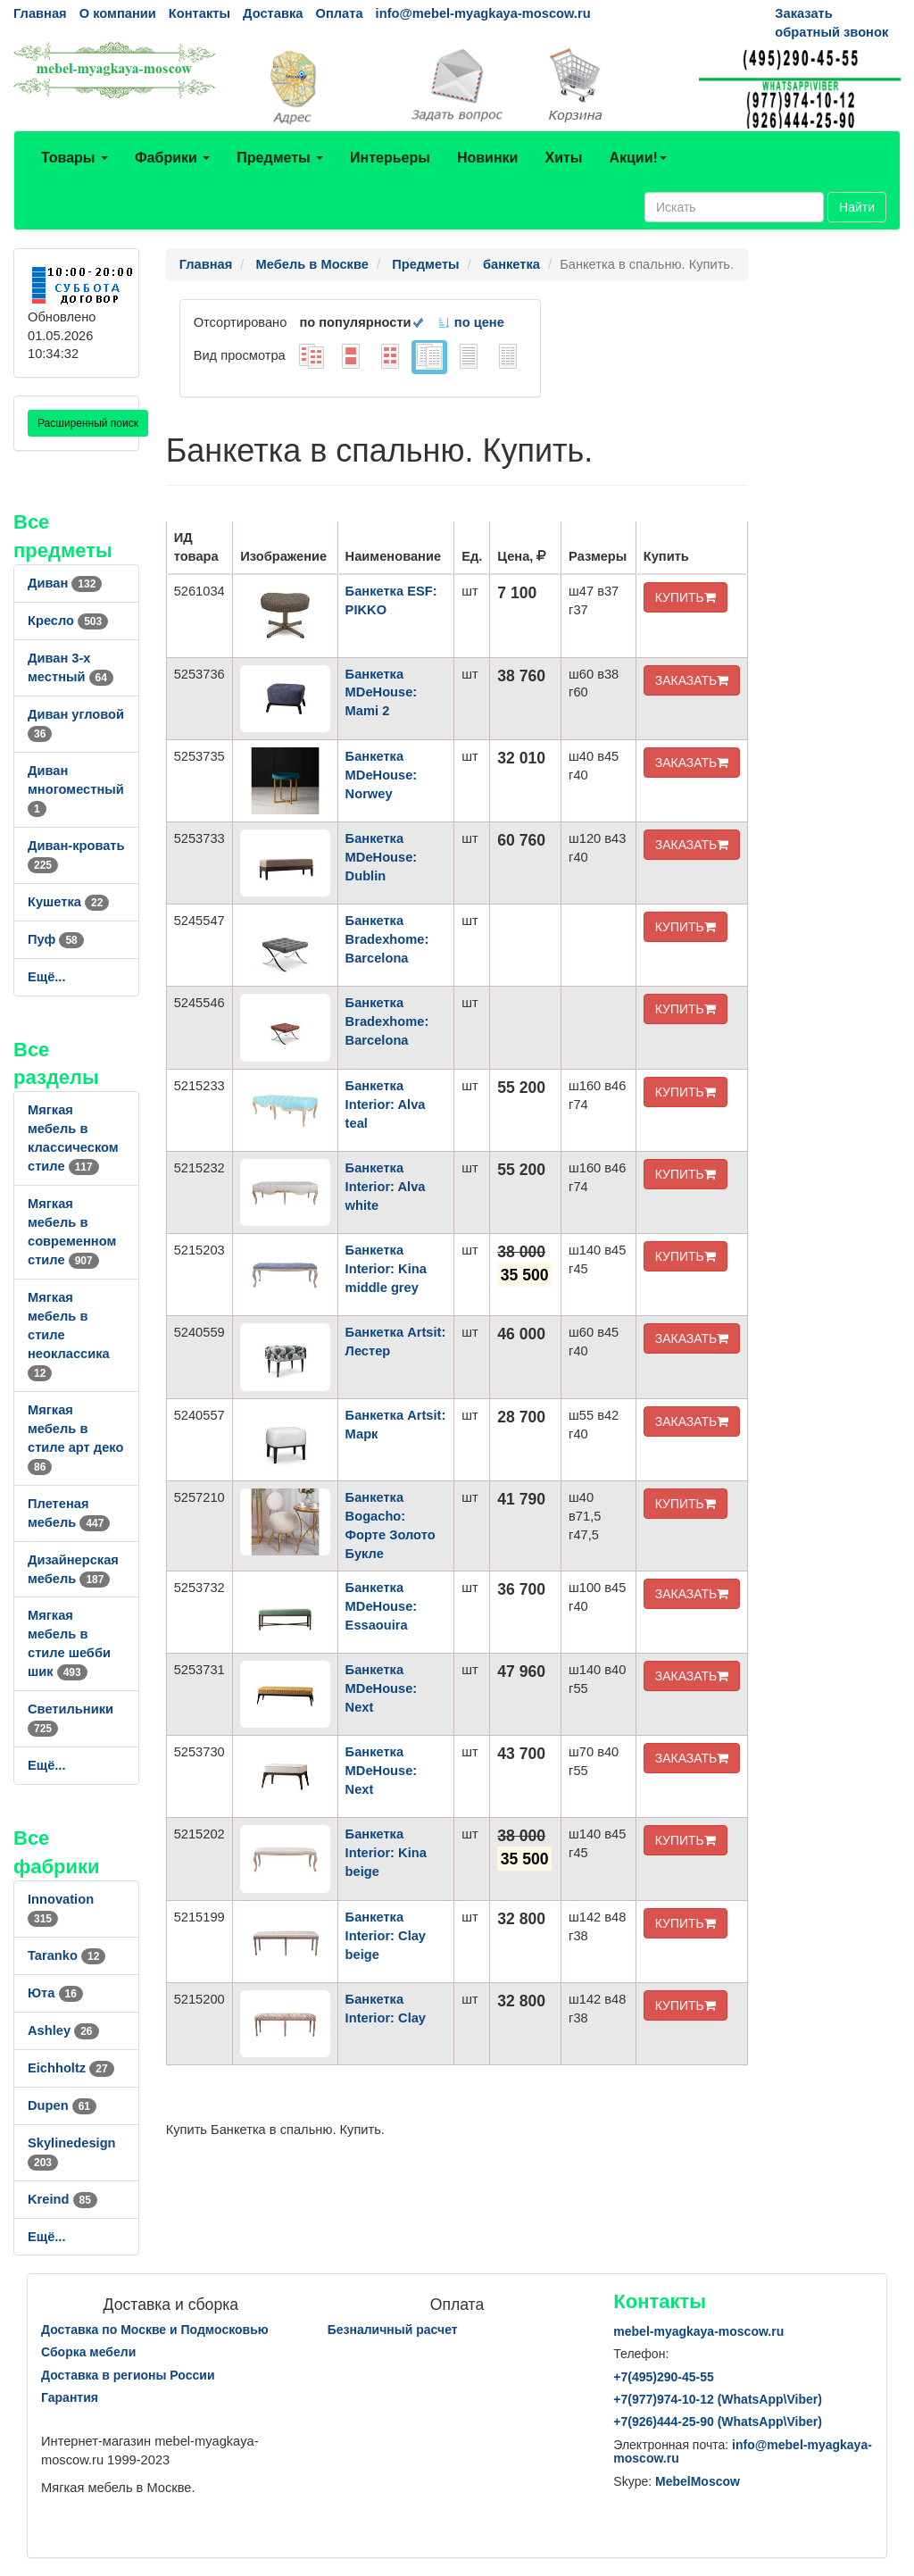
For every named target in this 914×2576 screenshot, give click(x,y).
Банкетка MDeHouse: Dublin (381, 857)
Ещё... (47, 977)
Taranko (66, 1955)
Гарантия (69, 2397)
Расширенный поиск (87, 423)
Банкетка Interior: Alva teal (385, 1104)
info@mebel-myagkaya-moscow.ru (483, 13)
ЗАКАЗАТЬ (692, 680)
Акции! (637, 157)
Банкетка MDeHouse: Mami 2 (381, 693)
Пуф (56, 939)
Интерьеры (390, 157)
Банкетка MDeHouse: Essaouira (381, 1606)
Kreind (62, 2199)
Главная (40, 13)
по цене (470, 322)
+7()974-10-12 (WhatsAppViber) (717, 2399)
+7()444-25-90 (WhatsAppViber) (717, 2421)
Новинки (488, 157)
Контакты (199, 13)
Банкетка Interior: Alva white (385, 1187)
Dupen (62, 2105)
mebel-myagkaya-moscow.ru (698, 2331)
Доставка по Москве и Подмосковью (155, 2329)
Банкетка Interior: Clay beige (385, 1936)
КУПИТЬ (685, 597)
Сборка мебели (88, 2352)
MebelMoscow (697, 2481)
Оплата (338, 13)
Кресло (68, 620)
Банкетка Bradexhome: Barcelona (387, 939)
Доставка (273, 13)
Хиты (563, 157)
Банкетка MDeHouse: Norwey (381, 775)
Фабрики (172, 157)
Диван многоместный (76, 789)
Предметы (280, 157)
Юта (55, 1993)
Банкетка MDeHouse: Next (381, 1688)
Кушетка (68, 902)
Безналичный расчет (393, 2329)
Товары (74, 157)
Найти (857, 207)
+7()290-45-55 (663, 2377)
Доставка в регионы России (128, 2375)
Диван (65, 583)
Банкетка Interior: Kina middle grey (386, 1269)
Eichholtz (71, 2068)
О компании (117, 13)
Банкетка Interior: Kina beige (386, 1853)
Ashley (63, 2030)
